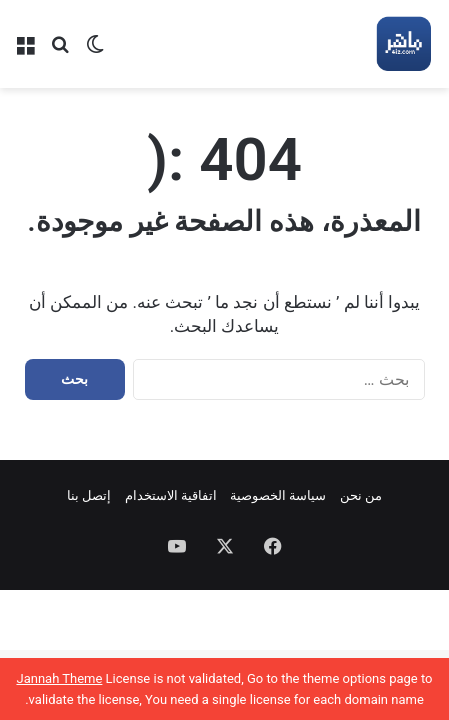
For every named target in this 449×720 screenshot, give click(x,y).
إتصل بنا (89, 495)
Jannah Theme (59, 678)
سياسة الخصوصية (278, 495)
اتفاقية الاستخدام (171, 495)
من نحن (361, 495)
